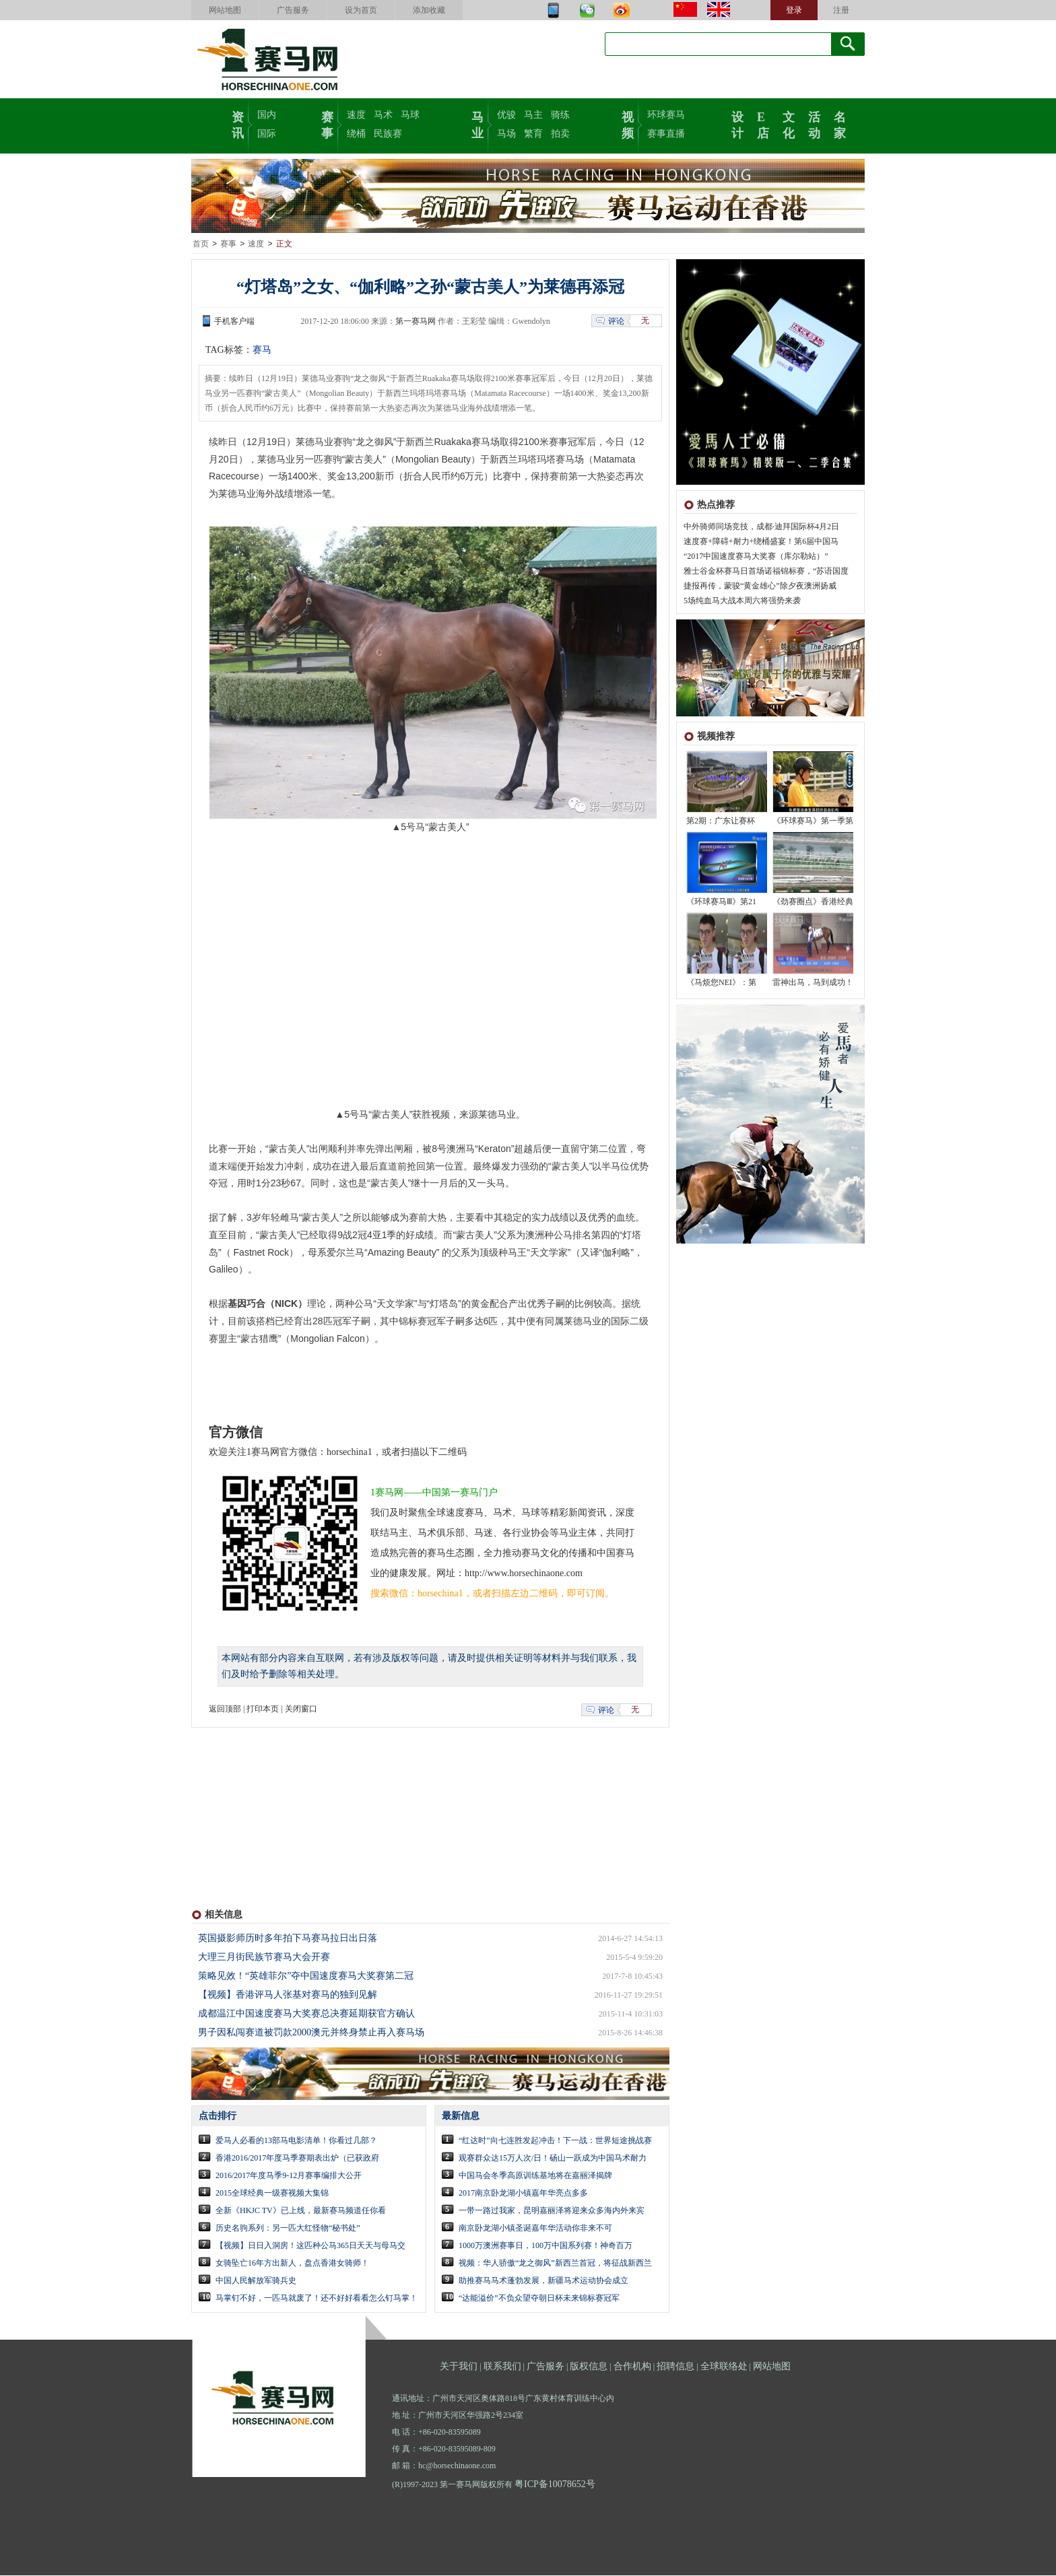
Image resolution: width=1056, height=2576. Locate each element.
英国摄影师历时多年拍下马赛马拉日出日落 (287, 1939)
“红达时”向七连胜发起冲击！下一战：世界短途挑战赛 (555, 2141)
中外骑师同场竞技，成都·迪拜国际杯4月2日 (761, 527)
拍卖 (560, 134)
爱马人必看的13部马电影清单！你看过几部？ (296, 2141)
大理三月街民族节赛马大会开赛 (264, 1958)
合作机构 (632, 2367)
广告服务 (293, 10)
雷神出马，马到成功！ (812, 983)
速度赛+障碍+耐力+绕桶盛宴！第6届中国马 (761, 542)
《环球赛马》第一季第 (812, 821)
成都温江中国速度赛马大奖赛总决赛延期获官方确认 (306, 2014)
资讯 (238, 123)
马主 (533, 115)
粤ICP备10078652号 (555, 2485)
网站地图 (225, 10)
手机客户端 (234, 322)
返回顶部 (225, 1709)
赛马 (262, 350)
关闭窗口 (301, 1709)
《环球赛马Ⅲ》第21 (721, 902)
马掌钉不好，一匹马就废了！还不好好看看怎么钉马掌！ (317, 2298)
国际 (266, 134)
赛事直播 (666, 134)
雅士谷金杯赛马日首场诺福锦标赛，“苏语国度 (766, 571)
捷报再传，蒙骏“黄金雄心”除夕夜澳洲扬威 (760, 586)
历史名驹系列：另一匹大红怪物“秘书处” (288, 2228)
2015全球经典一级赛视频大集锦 (272, 2193)
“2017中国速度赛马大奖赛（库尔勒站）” (756, 557)
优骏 (506, 115)
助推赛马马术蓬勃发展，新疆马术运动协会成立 (543, 2281)
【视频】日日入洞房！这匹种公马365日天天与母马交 (310, 2246)
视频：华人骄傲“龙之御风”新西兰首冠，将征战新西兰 (555, 2263)
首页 (201, 244)
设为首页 (361, 10)
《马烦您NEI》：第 (721, 983)
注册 (841, 10)
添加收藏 (429, 10)
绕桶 (356, 134)
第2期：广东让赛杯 (720, 821)
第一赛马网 (415, 322)
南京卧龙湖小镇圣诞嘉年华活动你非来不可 (535, 2228)
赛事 (327, 123)
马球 (410, 115)
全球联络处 (724, 2367)
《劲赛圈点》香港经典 (812, 902)
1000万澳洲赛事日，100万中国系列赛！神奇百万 (545, 2246)
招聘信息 (675, 2367)
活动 (814, 123)
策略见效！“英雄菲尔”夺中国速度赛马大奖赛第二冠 (306, 1976)
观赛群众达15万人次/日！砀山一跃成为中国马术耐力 (553, 2158)
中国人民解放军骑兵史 (256, 2281)
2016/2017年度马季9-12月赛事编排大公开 (289, 2176)
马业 (477, 123)
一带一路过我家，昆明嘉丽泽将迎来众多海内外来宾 (552, 2211)
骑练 (560, 115)
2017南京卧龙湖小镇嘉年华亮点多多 (523, 2193)
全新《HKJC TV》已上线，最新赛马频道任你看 (301, 2211)
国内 (266, 115)
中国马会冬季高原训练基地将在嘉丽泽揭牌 (535, 2176)
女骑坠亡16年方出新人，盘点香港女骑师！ (292, 2263)
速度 (356, 115)
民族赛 (388, 134)
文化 (789, 123)
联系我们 (502, 2367)
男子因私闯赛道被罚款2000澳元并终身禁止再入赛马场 (311, 2033)
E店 (763, 123)
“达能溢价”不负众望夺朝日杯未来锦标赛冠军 (539, 2298)
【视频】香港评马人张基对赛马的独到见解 (287, 1995)
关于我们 (458, 2367)
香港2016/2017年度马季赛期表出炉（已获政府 (297, 2158)
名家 (840, 123)
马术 (383, 115)
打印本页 (262, 1709)
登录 (794, 10)
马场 (506, 134)
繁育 (533, 134)
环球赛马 (666, 115)
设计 (737, 123)
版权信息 (588, 2367)
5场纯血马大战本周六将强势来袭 (742, 601)
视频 (628, 123)
